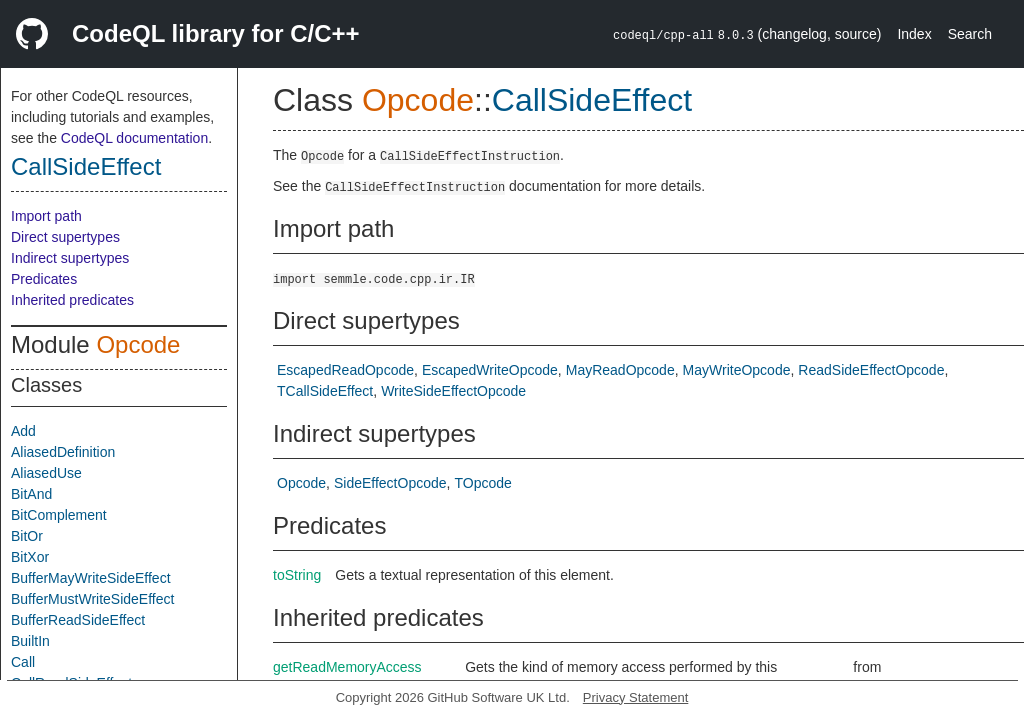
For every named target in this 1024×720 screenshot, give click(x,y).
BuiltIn (30, 641)
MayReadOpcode (620, 370)
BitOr (27, 536)
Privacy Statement (636, 697)
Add (23, 431)
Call (23, 662)
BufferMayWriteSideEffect (91, 578)
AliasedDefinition (63, 452)
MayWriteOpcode (737, 370)
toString (297, 575)
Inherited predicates (72, 300)
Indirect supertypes (70, 258)
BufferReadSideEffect (78, 620)
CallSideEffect (86, 166)
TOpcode (482, 483)
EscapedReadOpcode (345, 370)
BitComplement (59, 515)
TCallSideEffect (325, 391)
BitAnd (31, 494)
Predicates (44, 279)
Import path (46, 216)
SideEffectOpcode (390, 483)
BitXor (30, 557)
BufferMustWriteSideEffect (92, 599)
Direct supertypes (65, 237)
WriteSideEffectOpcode (453, 391)
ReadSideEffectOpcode (871, 370)
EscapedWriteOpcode (490, 370)
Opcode (138, 344)
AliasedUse (46, 473)
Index (914, 34)
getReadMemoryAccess (347, 667)
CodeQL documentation (134, 138)
